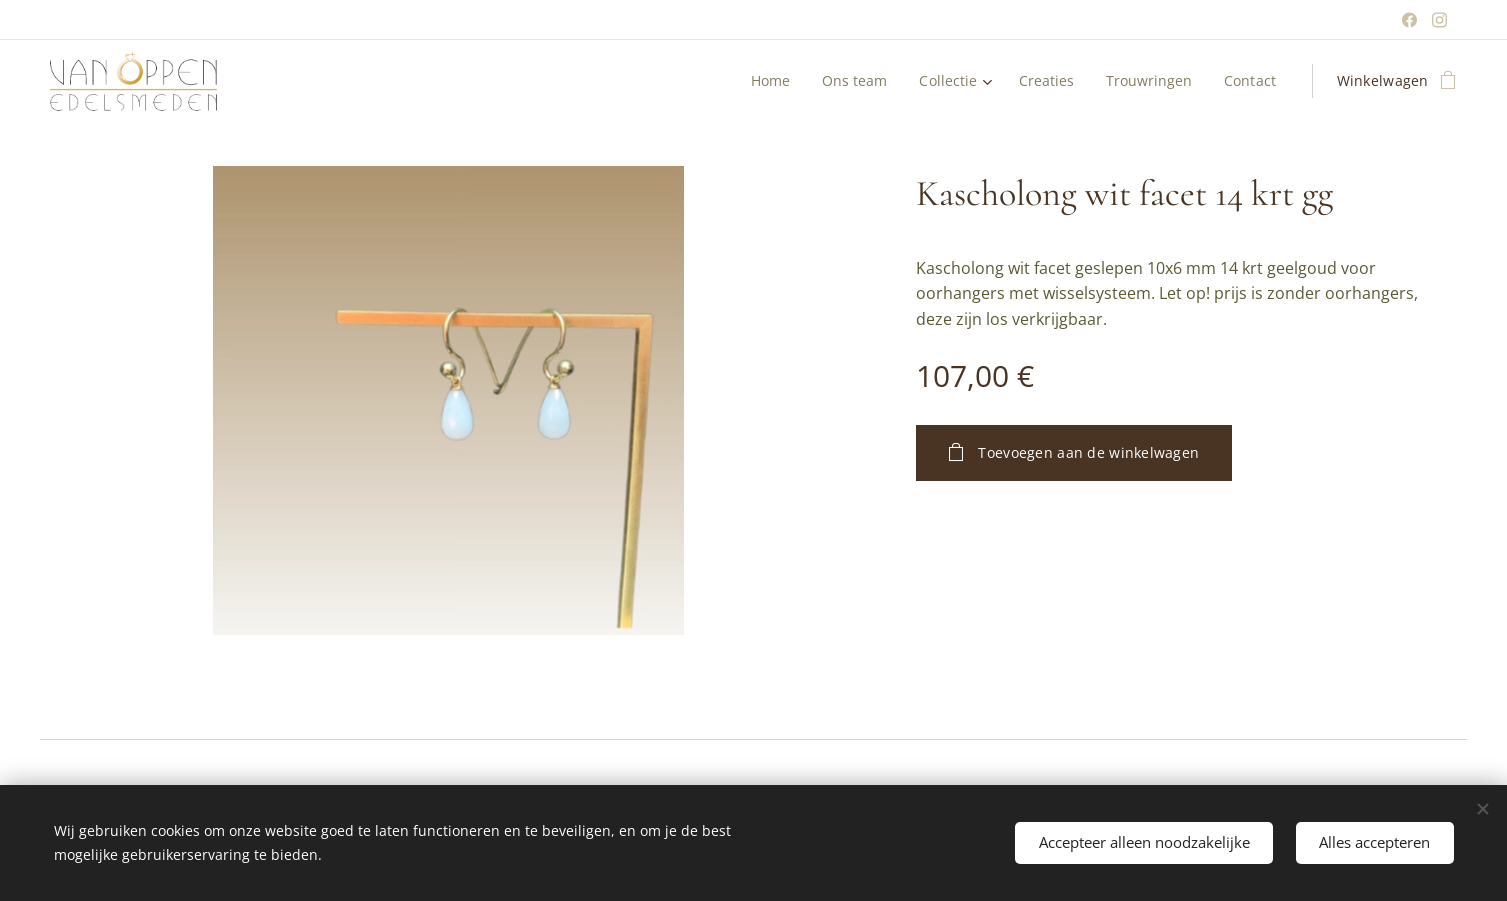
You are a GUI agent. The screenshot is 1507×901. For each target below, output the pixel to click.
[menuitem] (764, 81)
